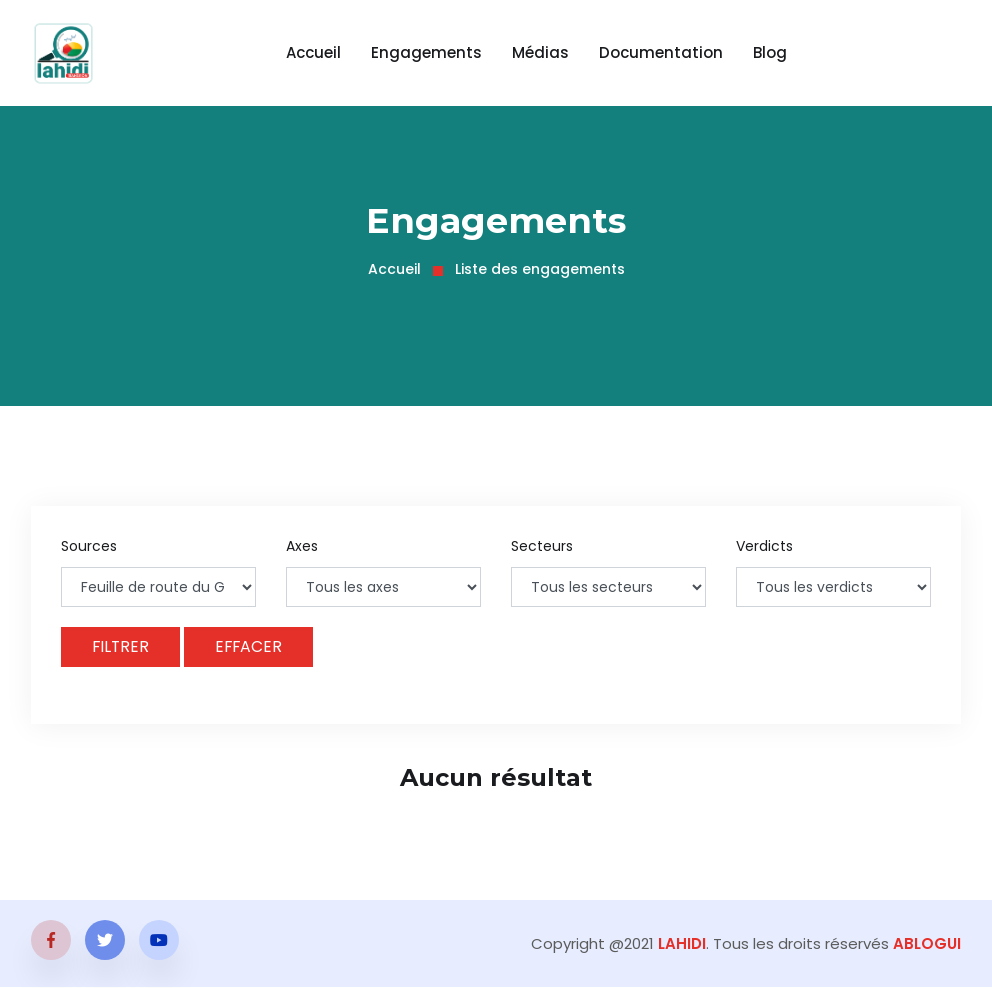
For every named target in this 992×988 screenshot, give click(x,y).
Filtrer (121, 646)
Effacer (251, 646)
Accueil (313, 52)
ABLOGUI (927, 944)
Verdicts (764, 546)
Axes (302, 546)
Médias (540, 52)
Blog (770, 52)
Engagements (426, 52)
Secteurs (542, 546)
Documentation (661, 52)
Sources (89, 546)
